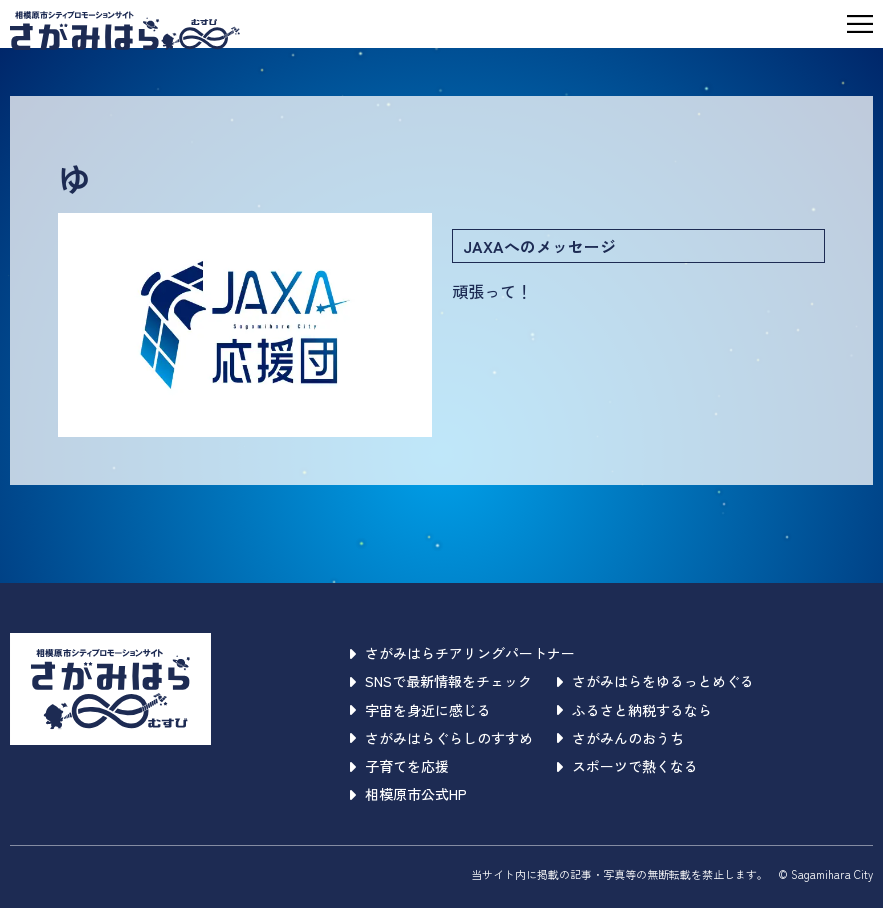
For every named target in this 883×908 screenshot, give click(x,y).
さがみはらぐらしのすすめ (441, 738)
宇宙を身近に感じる (420, 710)
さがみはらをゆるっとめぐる (655, 681)
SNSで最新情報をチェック (441, 681)
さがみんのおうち (620, 738)
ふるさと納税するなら (634, 710)
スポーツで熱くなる (627, 766)
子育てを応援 (399, 766)
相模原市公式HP (408, 794)
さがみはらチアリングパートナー (462, 653)
